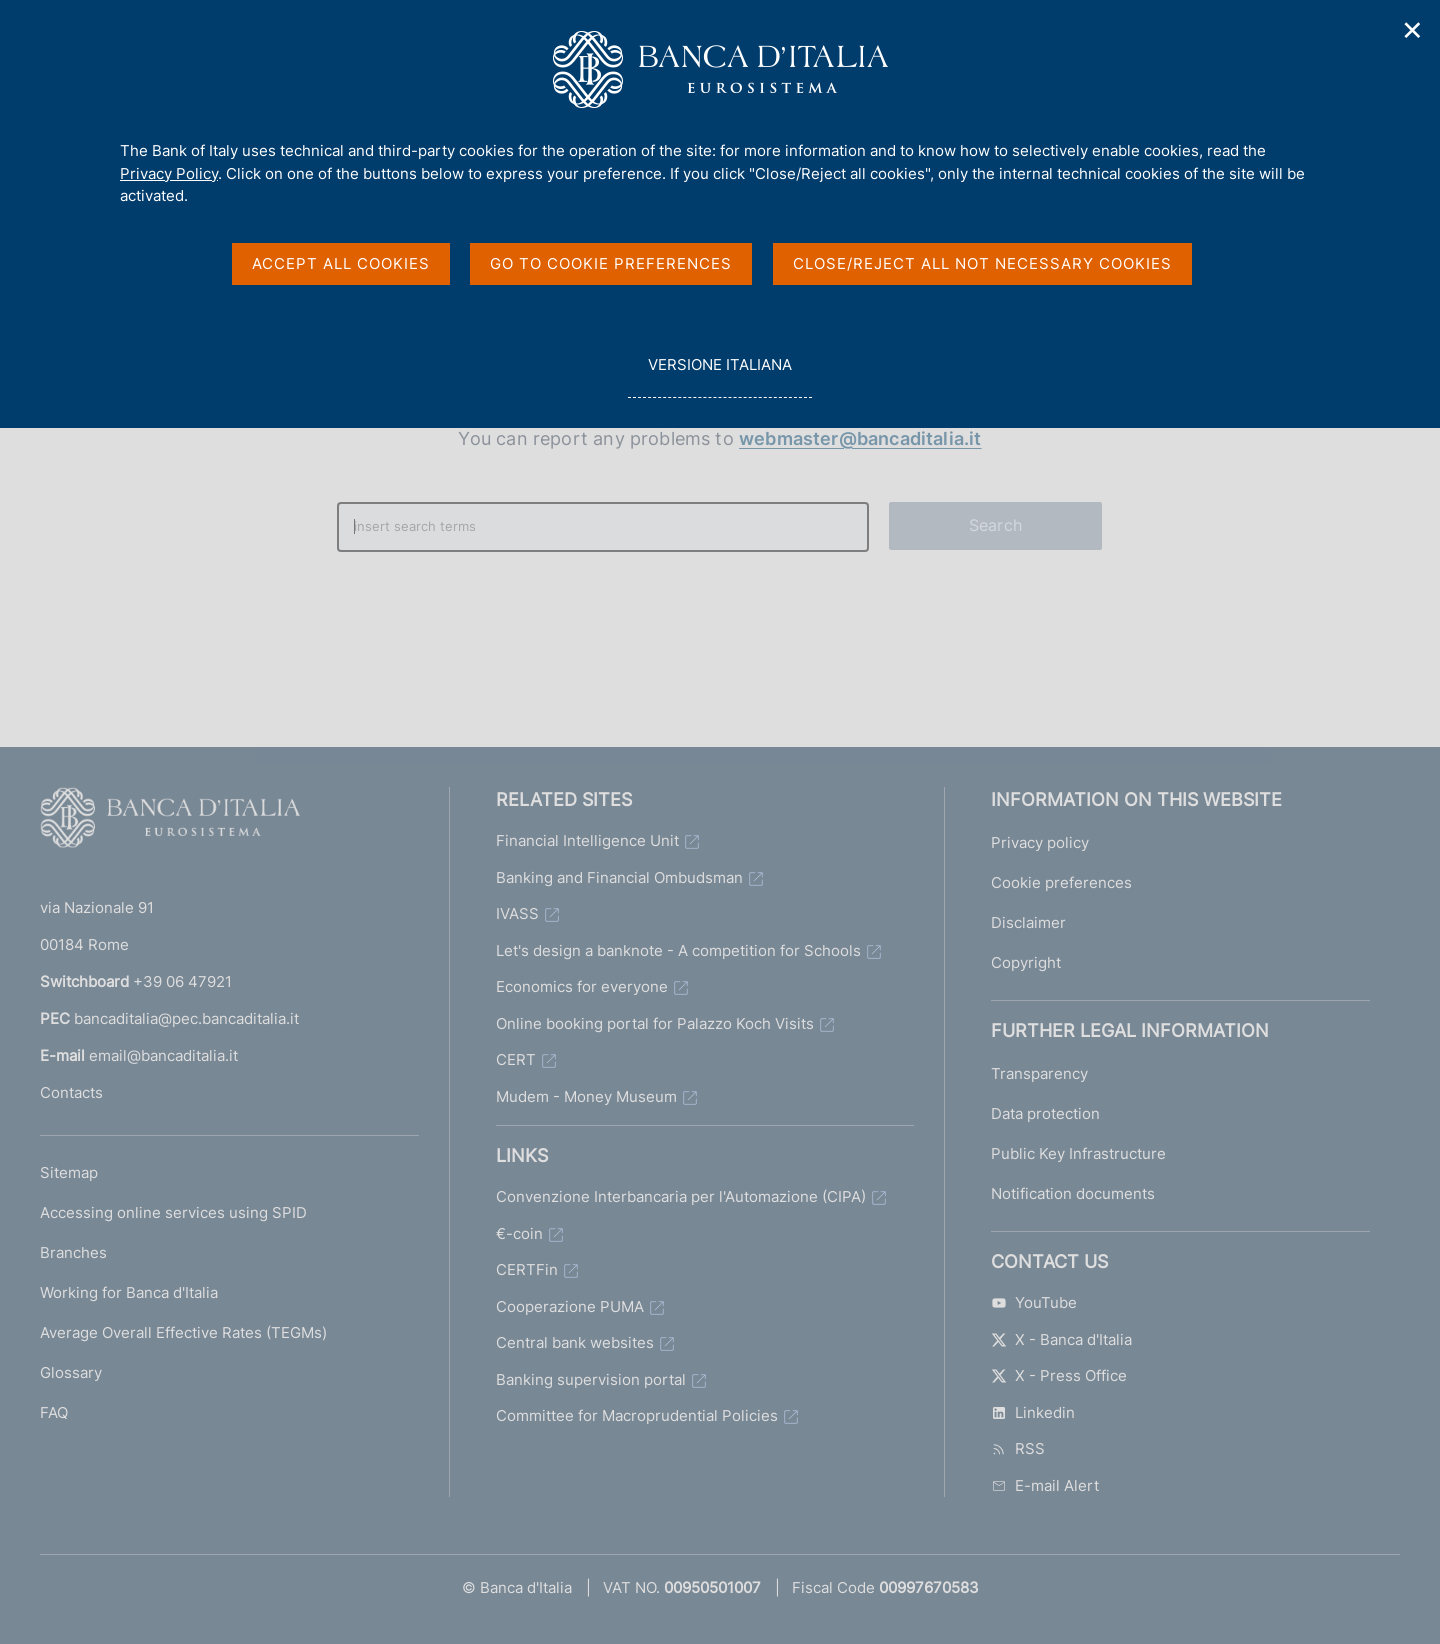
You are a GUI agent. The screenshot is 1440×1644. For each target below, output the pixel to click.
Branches (73, 1252)
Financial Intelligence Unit (587, 840)
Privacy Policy (169, 173)
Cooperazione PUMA (570, 1306)
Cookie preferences (1061, 882)
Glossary (71, 1372)
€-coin (519, 1233)
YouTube (1034, 1302)
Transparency (1039, 1073)
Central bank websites (575, 1342)
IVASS (517, 913)
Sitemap (69, 1172)
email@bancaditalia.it (163, 1055)
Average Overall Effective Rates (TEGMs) (183, 1332)
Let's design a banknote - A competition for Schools (678, 950)
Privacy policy (1040, 842)
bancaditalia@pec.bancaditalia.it (186, 1018)
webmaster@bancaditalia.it (860, 438)
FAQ (54, 1412)
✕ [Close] (1413, 30)
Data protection (1045, 1113)
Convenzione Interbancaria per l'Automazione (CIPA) (681, 1196)
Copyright (1026, 962)
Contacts (71, 1092)
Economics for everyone (582, 986)
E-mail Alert (1045, 1485)
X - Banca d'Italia (1061, 1339)
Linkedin (1033, 1412)
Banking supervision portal (591, 1379)
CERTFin (527, 1269)
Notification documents (1073, 1193)
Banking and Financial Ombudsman (619, 877)
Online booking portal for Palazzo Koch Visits (655, 1023)
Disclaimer (1028, 922)
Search (995, 525)
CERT (516, 1059)
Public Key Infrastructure (1078, 1153)
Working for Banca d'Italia (129, 1292)
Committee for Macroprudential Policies (637, 1415)
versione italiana (719, 375)
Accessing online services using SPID (173, 1212)
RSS (1018, 1448)
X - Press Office (1059, 1375)
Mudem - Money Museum (586, 1096)
